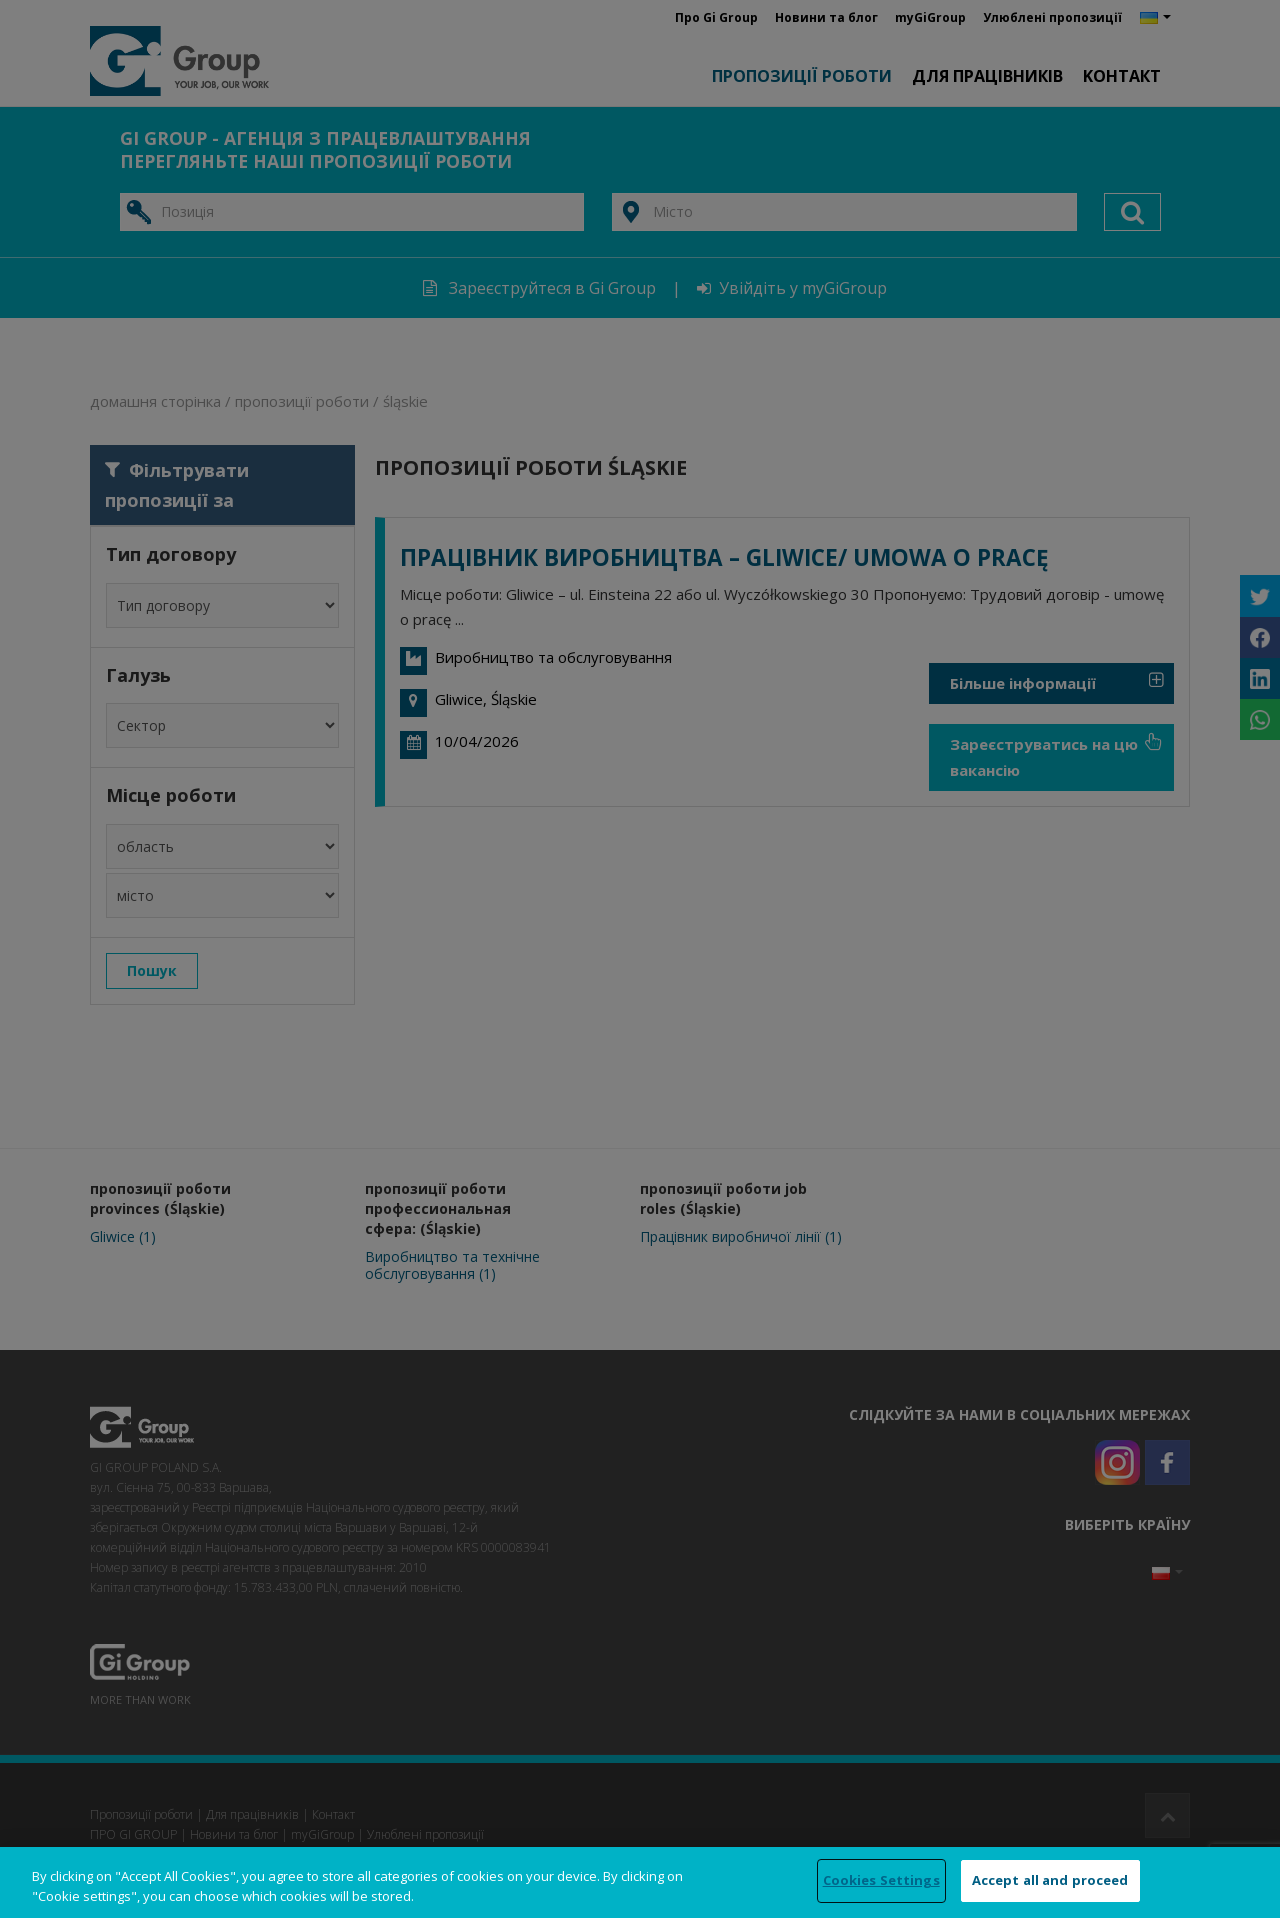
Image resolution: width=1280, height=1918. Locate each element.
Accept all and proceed (1050, 1880)
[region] (640, 1882)
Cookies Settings (881, 1880)
